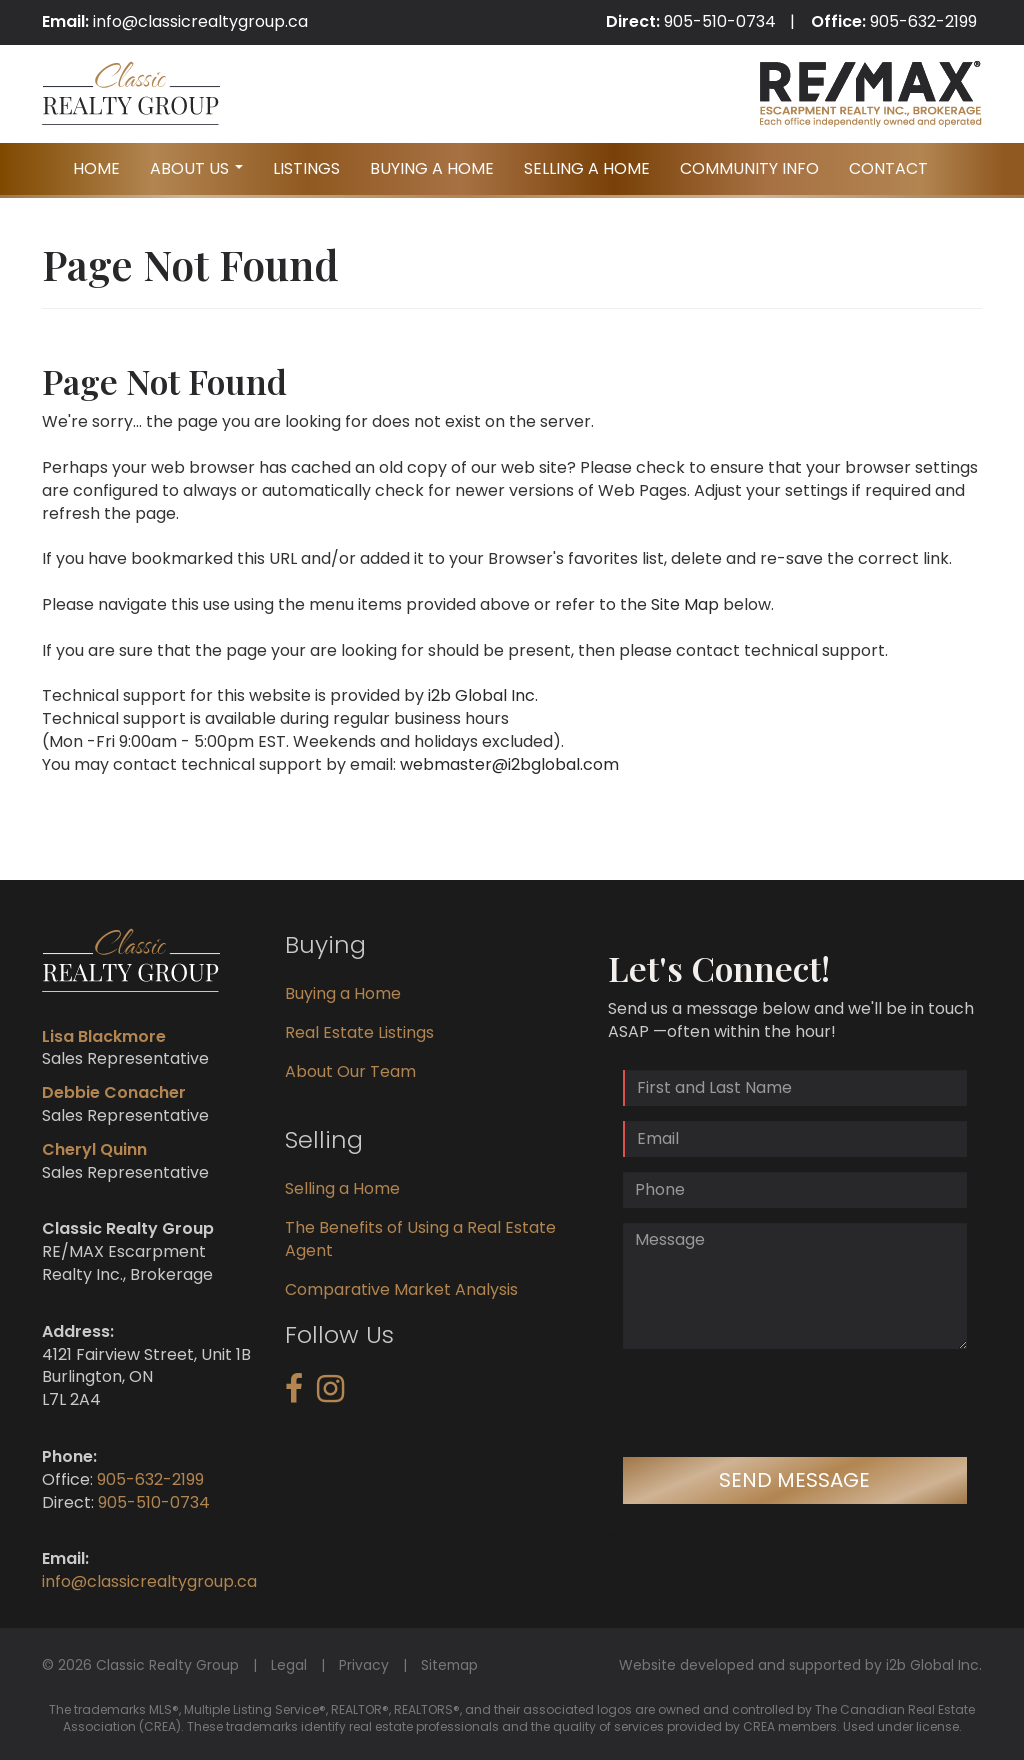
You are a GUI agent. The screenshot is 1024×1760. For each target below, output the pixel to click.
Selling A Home (587, 168)
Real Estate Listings (359, 1032)
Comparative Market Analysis (401, 1289)
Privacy (364, 1665)
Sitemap (449, 1665)
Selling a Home (342, 1188)
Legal (289, 1665)
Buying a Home (343, 993)
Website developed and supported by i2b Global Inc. (800, 1665)
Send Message (794, 1480)
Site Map (685, 604)
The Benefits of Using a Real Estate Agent (420, 1239)
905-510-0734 (720, 21)
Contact (888, 168)
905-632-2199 (923, 21)
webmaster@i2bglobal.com (509, 764)
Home (96, 168)
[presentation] (775, 1403)
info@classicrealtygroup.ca (200, 21)
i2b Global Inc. (483, 695)
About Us (199, 174)
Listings (306, 168)
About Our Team (350, 1071)
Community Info (749, 168)
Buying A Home (432, 168)
